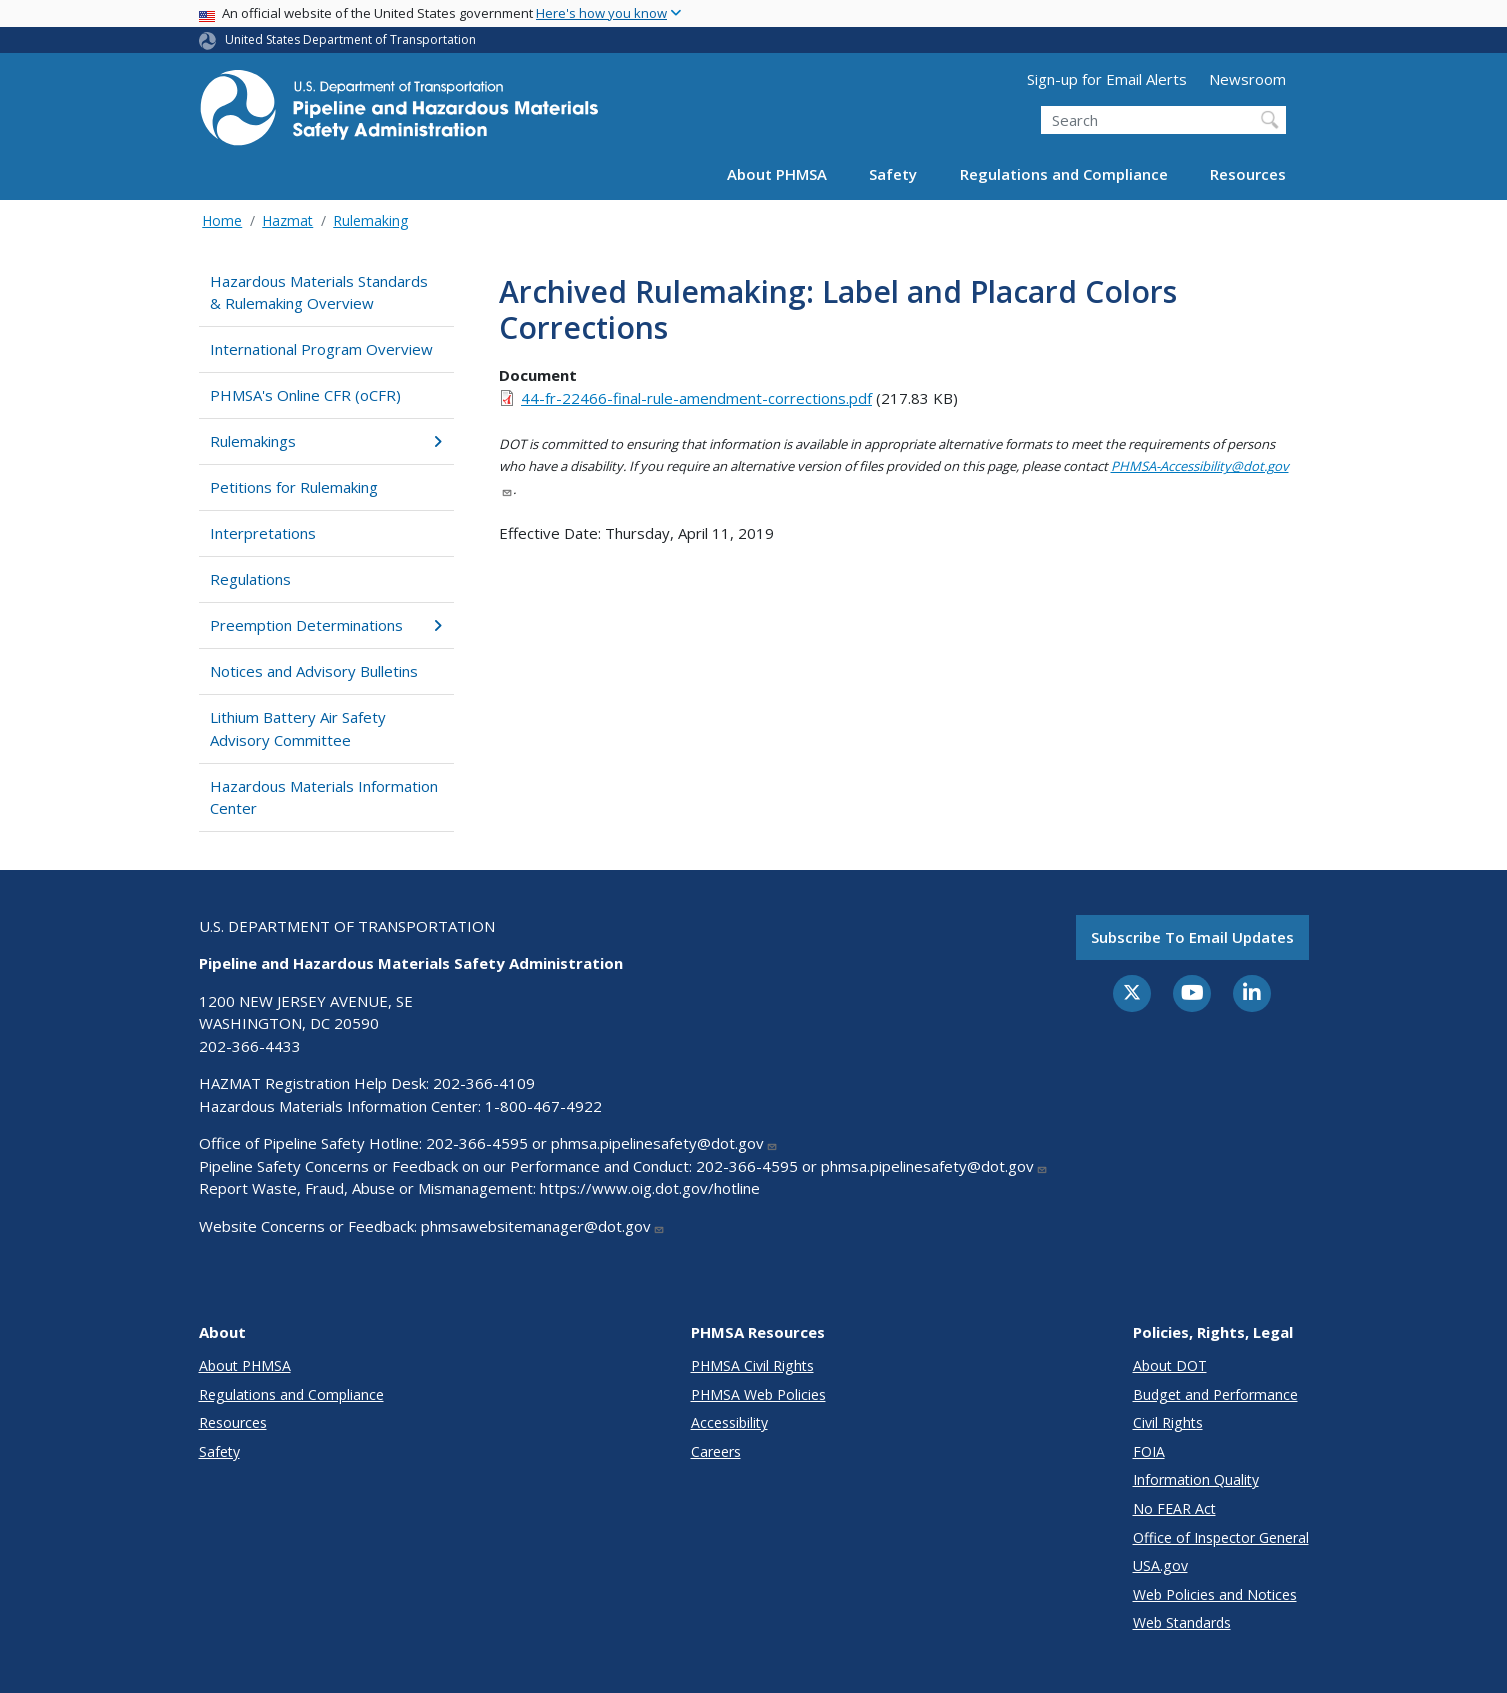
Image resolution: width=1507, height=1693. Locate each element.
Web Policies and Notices (1215, 1594)
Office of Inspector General (1221, 1537)
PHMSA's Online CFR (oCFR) (305, 395)
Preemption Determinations (326, 625)
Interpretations (263, 533)
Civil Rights (1168, 1422)
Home (222, 220)
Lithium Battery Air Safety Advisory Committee (298, 728)
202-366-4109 (484, 1083)
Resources (1248, 174)
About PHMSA (777, 174)
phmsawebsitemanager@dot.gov (543, 1226)
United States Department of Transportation (350, 39)
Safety (893, 174)
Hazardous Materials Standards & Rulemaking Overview (319, 292)
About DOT (1170, 1365)
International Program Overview (321, 349)
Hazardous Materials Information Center (324, 797)
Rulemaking (370, 220)
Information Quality (1196, 1479)
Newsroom (1247, 79)
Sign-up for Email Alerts (1107, 79)
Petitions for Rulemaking (294, 487)
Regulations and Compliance (1064, 174)
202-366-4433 (250, 1046)
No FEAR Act (1174, 1508)
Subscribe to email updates (1192, 937)
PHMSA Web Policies (758, 1394)
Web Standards (1182, 1622)
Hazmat (287, 220)
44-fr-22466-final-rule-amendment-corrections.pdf (696, 398)
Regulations (250, 579)
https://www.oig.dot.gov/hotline (650, 1188)
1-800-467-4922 (543, 1106)
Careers (716, 1451)
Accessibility (729, 1422)
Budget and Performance (1215, 1394)
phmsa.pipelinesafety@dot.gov (664, 1143)
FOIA (1149, 1451)
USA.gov (1160, 1565)
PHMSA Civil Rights (752, 1365)
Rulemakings (326, 441)
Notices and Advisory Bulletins (314, 671)
